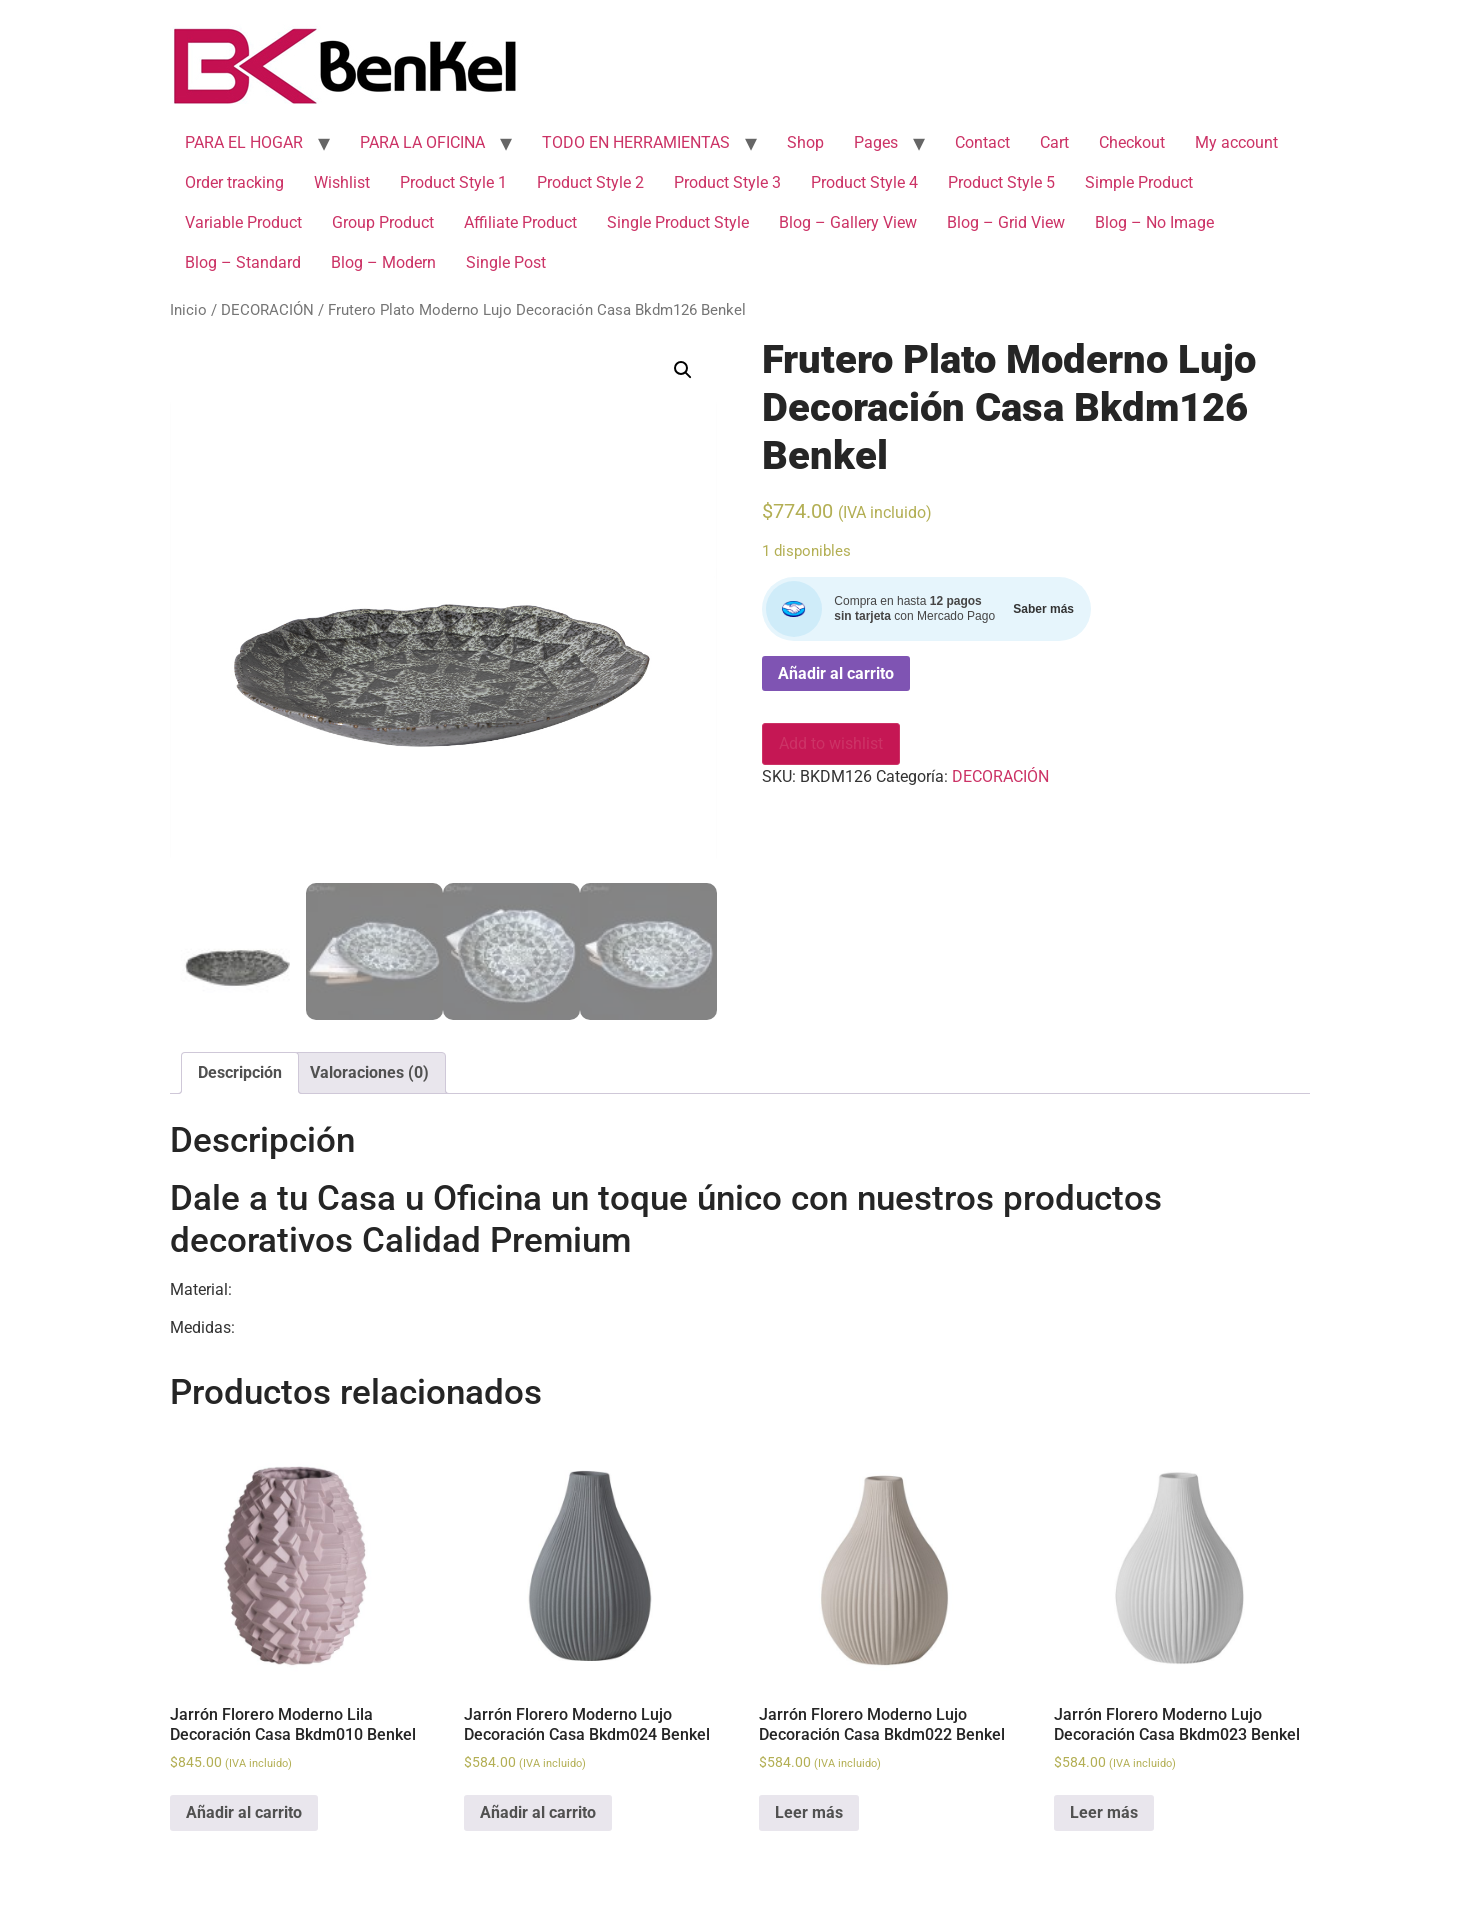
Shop (805, 142)
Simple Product (1139, 182)
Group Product (383, 222)
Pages (876, 142)
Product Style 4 (864, 182)
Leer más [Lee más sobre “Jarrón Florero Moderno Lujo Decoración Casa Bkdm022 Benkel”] (809, 1812)
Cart (1054, 142)
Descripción (240, 1072)
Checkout (1132, 142)
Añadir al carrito (836, 673)
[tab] (240, 1073)
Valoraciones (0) (369, 1072)
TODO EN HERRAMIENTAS (636, 142)
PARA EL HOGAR (244, 142)
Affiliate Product (520, 222)
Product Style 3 (727, 182)
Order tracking (234, 182)
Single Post (506, 262)
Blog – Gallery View (848, 222)
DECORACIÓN (267, 310)
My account (1236, 142)
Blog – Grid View (1006, 222)
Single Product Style (678, 222)
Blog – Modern (383, 262)
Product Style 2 (590, 182)
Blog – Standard (243, 262)
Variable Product (243, 222)
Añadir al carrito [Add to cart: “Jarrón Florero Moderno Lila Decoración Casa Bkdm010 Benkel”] (244, 1812)
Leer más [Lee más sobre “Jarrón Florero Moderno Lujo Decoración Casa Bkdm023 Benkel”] (1104, 1812)
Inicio (188, 310)
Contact (982, 142)
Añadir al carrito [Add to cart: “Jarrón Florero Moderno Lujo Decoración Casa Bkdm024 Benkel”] (538, 1812)
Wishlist (342, 182)
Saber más (1043, 609)
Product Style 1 (453, 182)
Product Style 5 (1001, 182)
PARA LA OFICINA (422, 142)
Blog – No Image (1154, 222)
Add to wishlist (831, 743)
